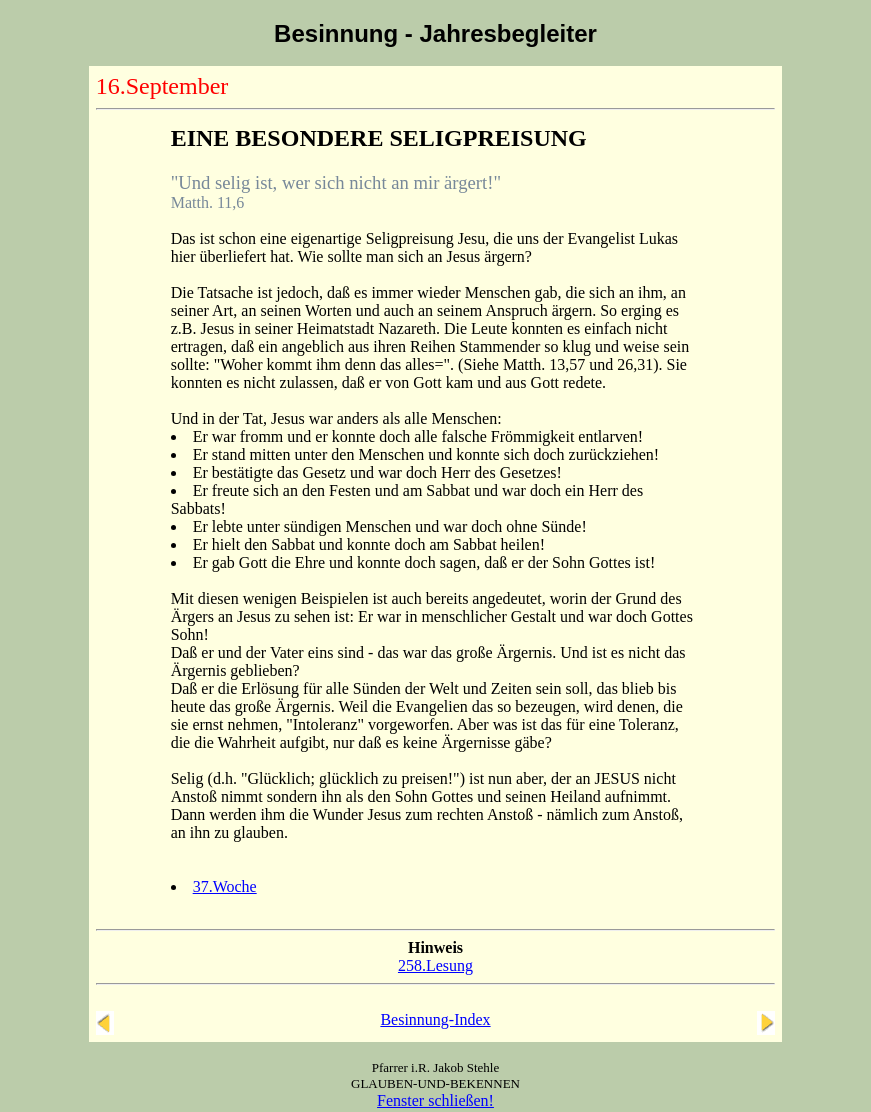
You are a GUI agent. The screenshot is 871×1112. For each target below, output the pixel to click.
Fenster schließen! (435, 1100)
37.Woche (225, 886)
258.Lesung (435, 965)
